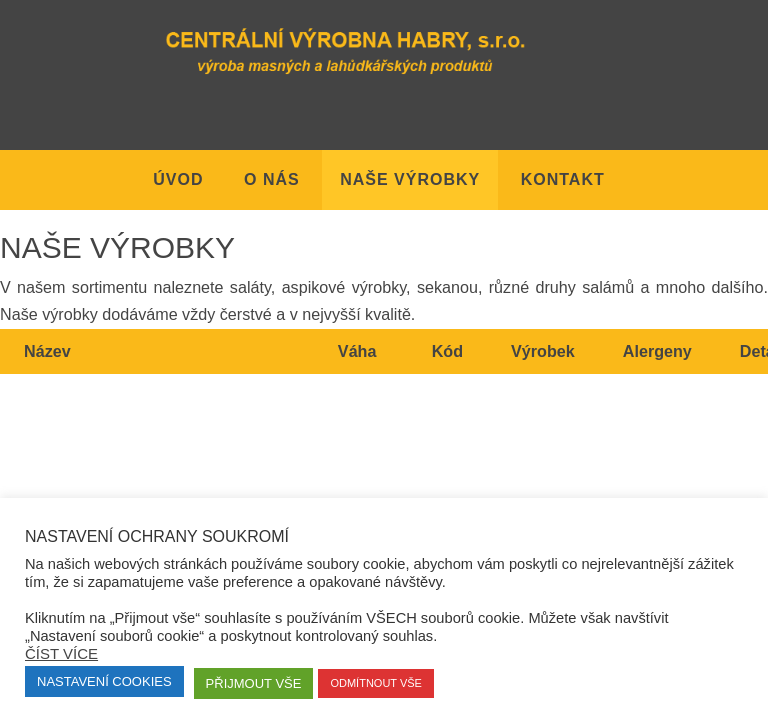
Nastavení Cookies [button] (104, 681)
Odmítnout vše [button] (375, 683)
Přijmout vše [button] (254, 683)
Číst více (61, 653)
